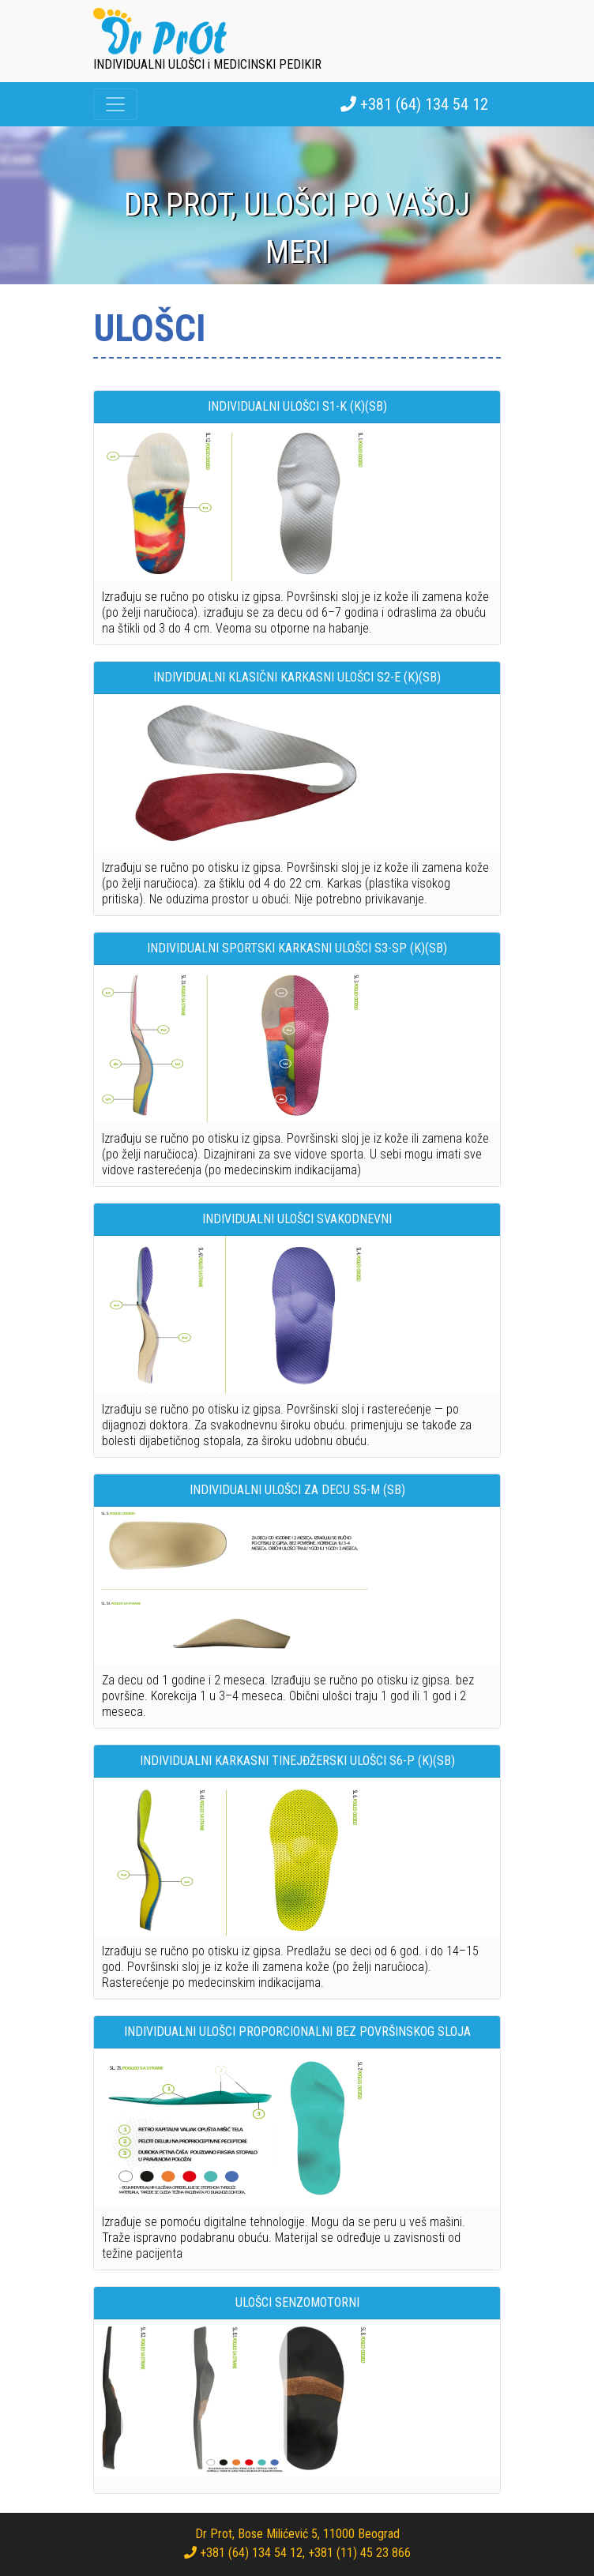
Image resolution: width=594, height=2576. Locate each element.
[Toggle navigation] (115, 104)
